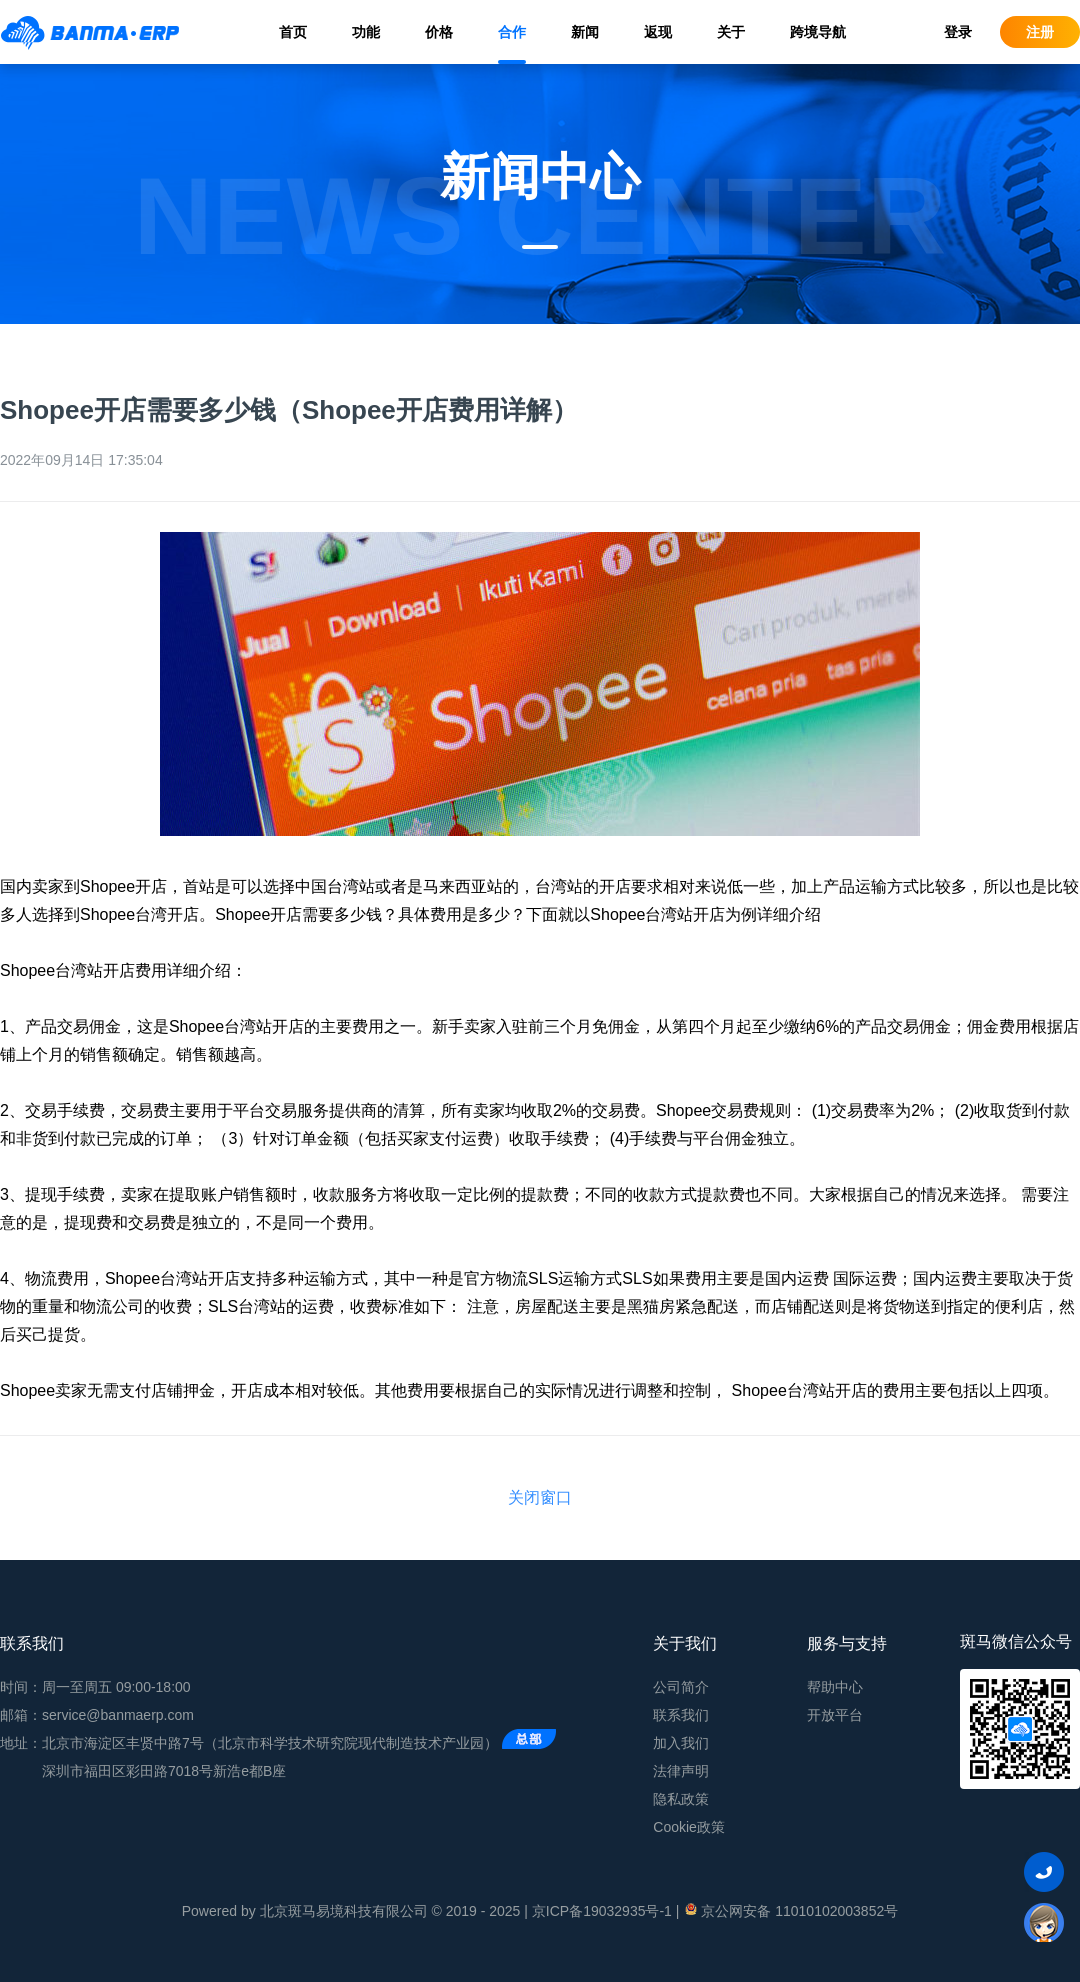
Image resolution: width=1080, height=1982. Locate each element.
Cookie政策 (689, 1827)
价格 (439, 32)
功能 (366, 32)
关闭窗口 (540, 1497)
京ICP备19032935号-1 (602, 1911)
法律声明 (681, 1771)
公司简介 (681, 1687)
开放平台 (835, 1715)
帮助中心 (835, 1687)
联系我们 (681, 1715)
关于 (731, 32)
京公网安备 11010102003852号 (790, 1910)
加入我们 (681, 1743)
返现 (658, 32)
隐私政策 (681, 1799)
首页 (293, 32)
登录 (958, 32)
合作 (512, 32)
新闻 (585, 32)
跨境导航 (818, 32)
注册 (1040, 32)
